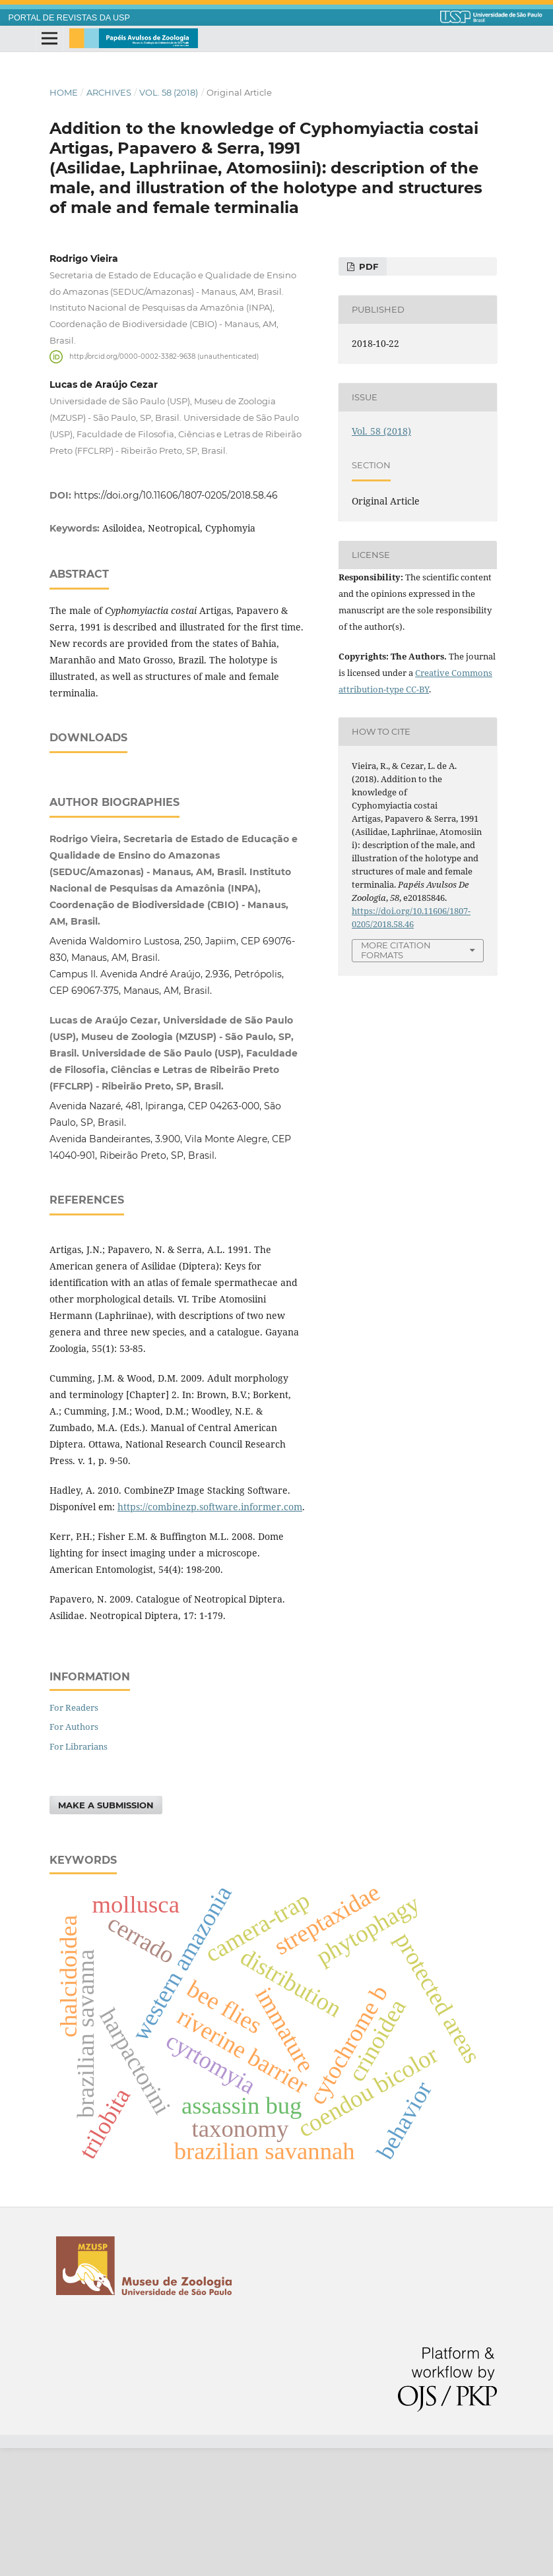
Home (63, 92)
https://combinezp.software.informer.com (209, 1634)
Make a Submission (106, 1933)
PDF (367, 266)
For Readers (73, 1835)
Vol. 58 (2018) (168, 92)
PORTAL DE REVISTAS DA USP (69, 17)
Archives (108, 92)
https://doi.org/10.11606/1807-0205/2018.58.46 (176, 495)
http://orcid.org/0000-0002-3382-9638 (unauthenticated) (164, 356)
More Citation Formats (396, 950)
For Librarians (78, 1874)
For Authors (73, 1854)
